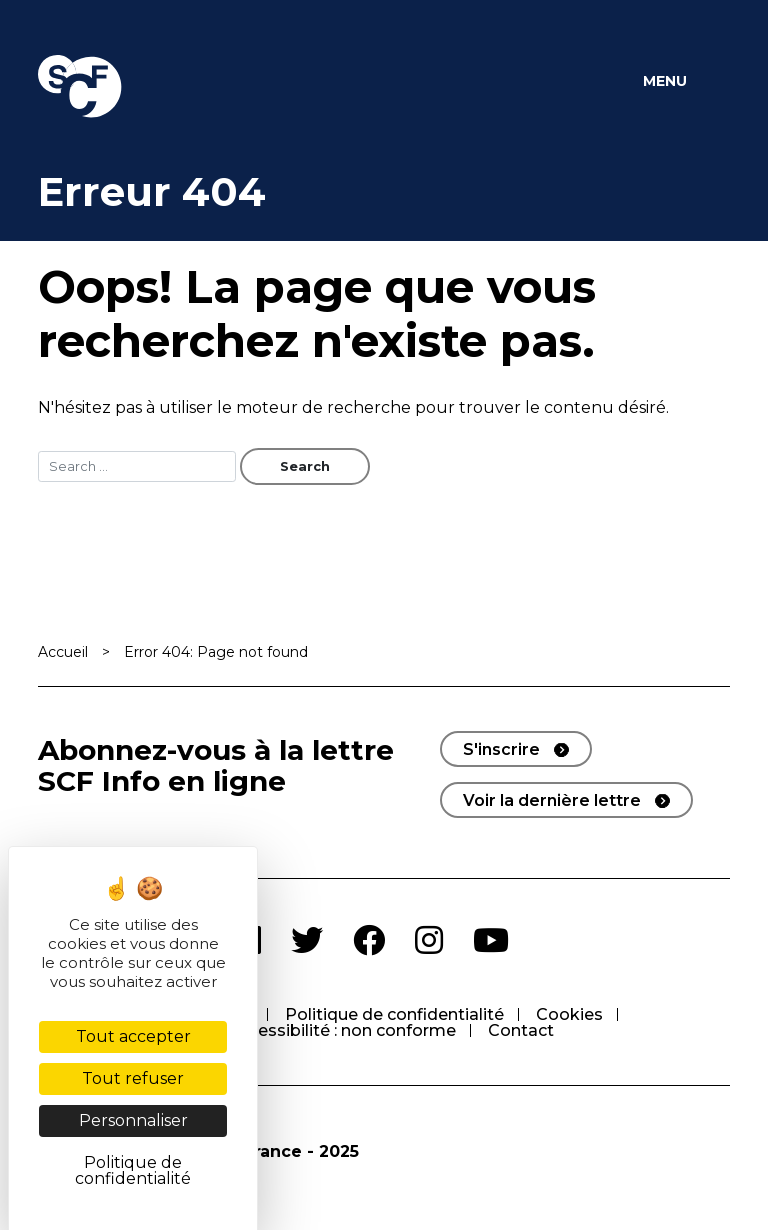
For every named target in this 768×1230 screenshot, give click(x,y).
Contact (521, 1030)
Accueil (63, 652)
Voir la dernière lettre (552, 800)
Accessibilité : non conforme (342, 1030)
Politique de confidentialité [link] (133, 1170)
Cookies (569, 1014)
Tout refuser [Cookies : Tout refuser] (133, 1078)
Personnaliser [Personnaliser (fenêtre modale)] (133, 1120)
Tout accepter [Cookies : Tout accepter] (133, 1036)
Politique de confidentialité (394, 1014)
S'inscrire (501, 749)
